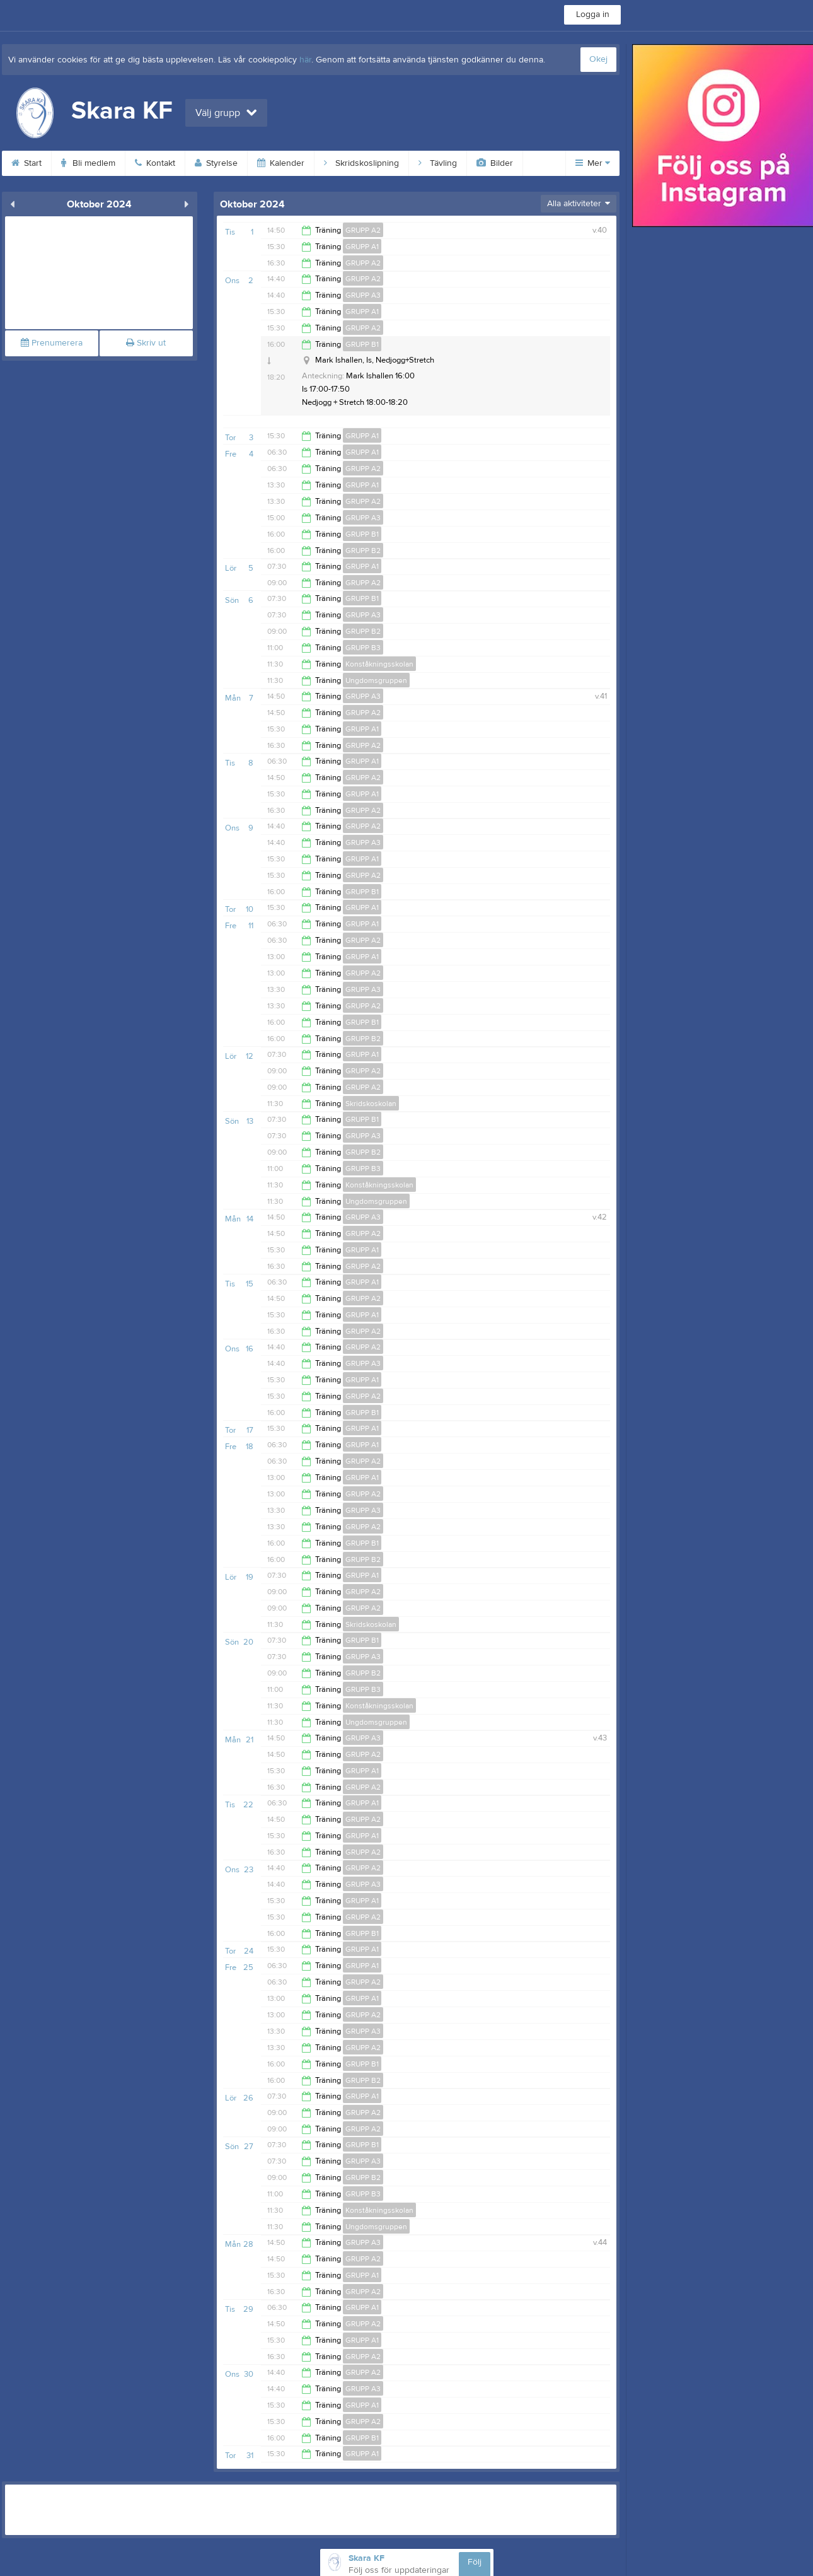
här (305, 60)
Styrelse (216, 163)
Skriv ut (146, 343)
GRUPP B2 (363, 550)
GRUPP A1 (362, 247)
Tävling (437, 163)
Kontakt (155, 163)
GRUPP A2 (363, 230)
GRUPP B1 (362, 344)
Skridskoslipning (361, 163)
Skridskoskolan (370, 1104)
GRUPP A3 (363, 295)
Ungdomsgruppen (376, 680)
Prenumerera (52, 343)
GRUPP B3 (363, 648)
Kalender (280, 163)
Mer (592, 163)
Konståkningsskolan (379, 664)
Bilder (494, 163)
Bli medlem (88, 163)
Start (26, 163)
